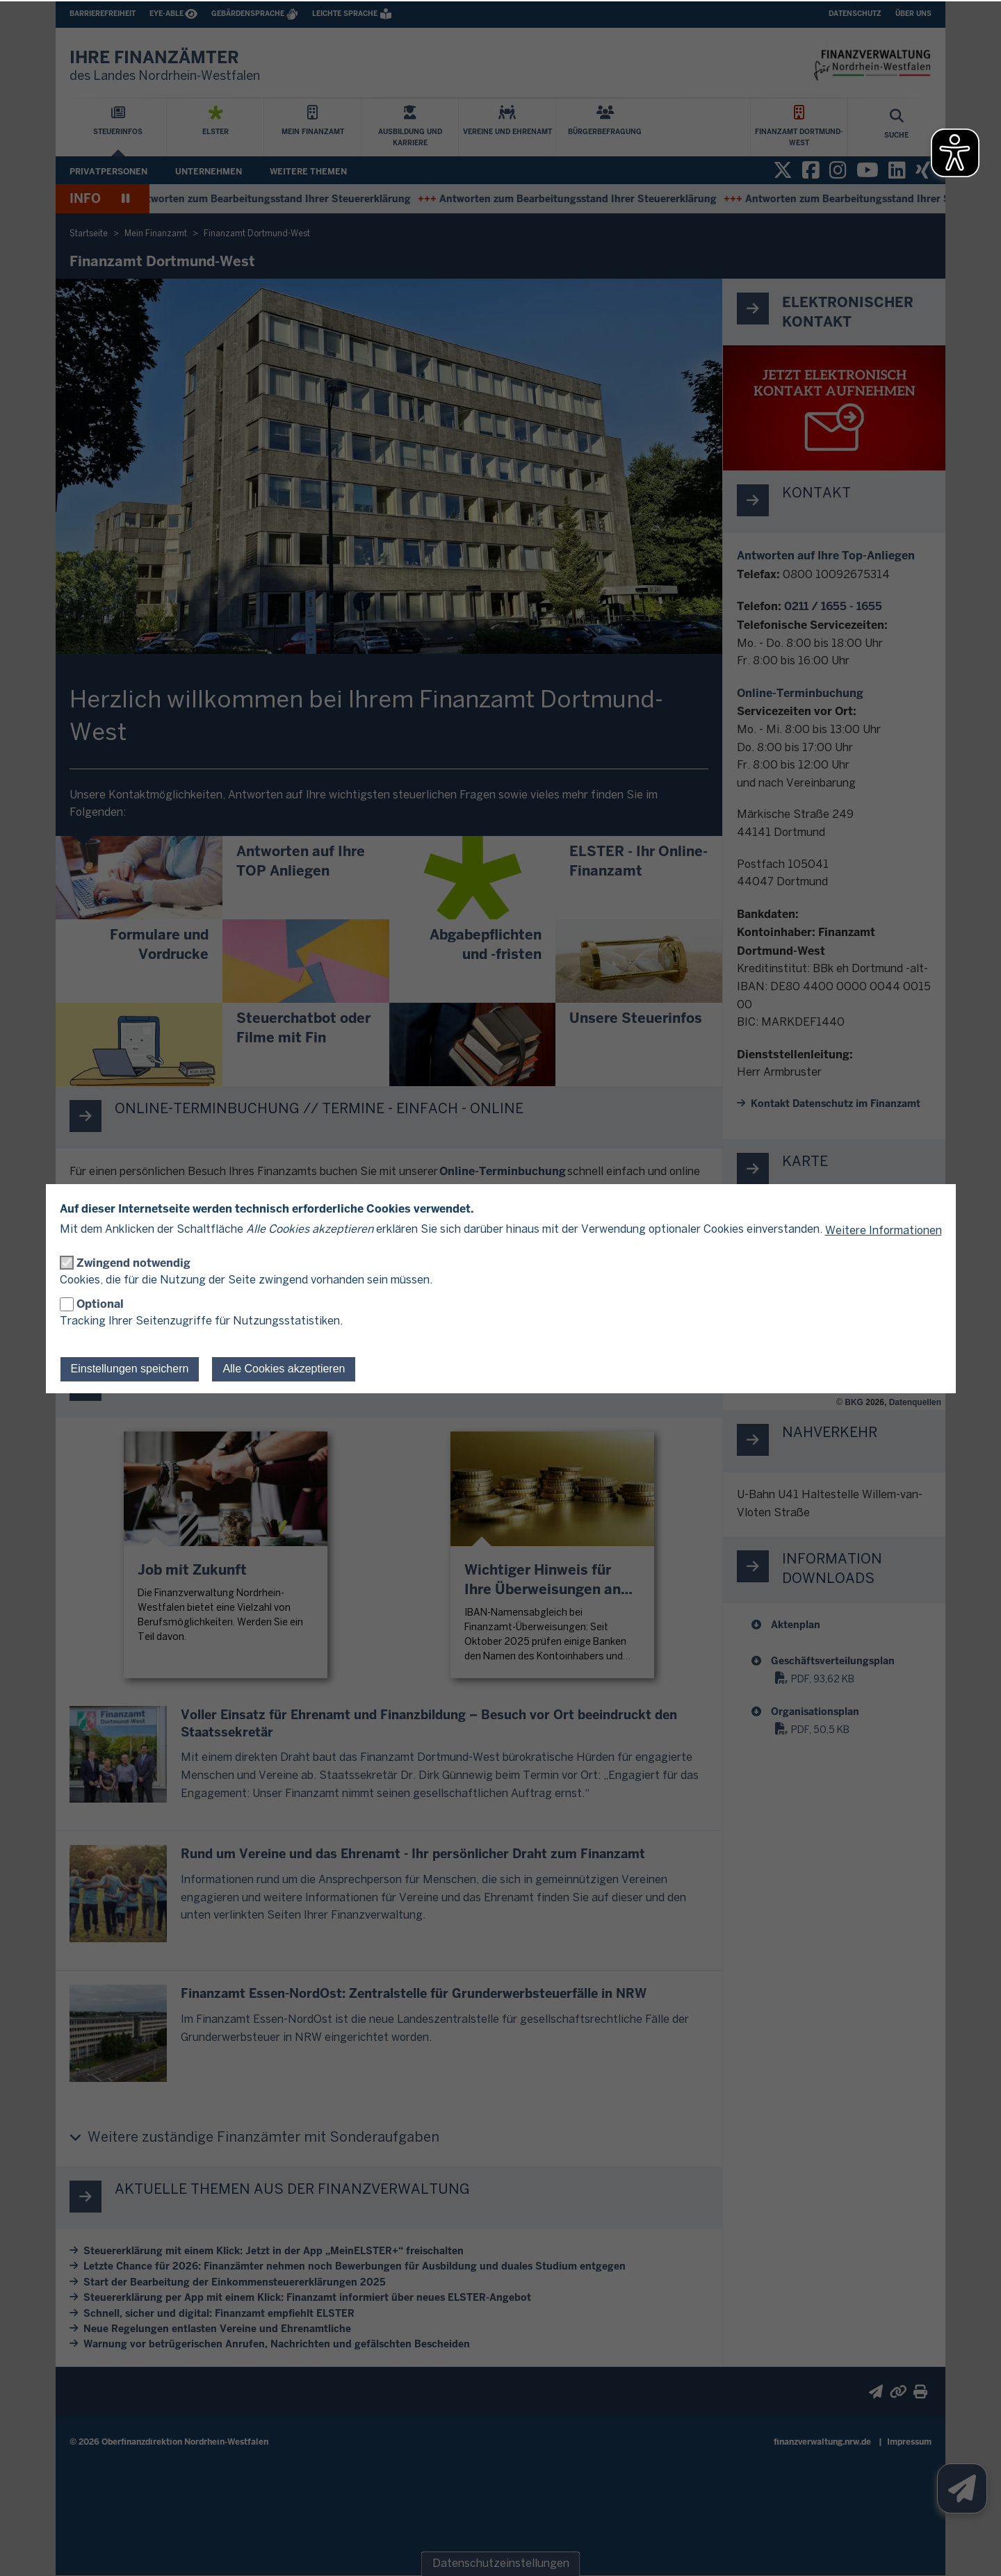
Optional (100, 1304)
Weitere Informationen (883, 1231)
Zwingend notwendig (133, 1263)
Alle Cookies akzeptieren (283, 1369)
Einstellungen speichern (130, 1369)
